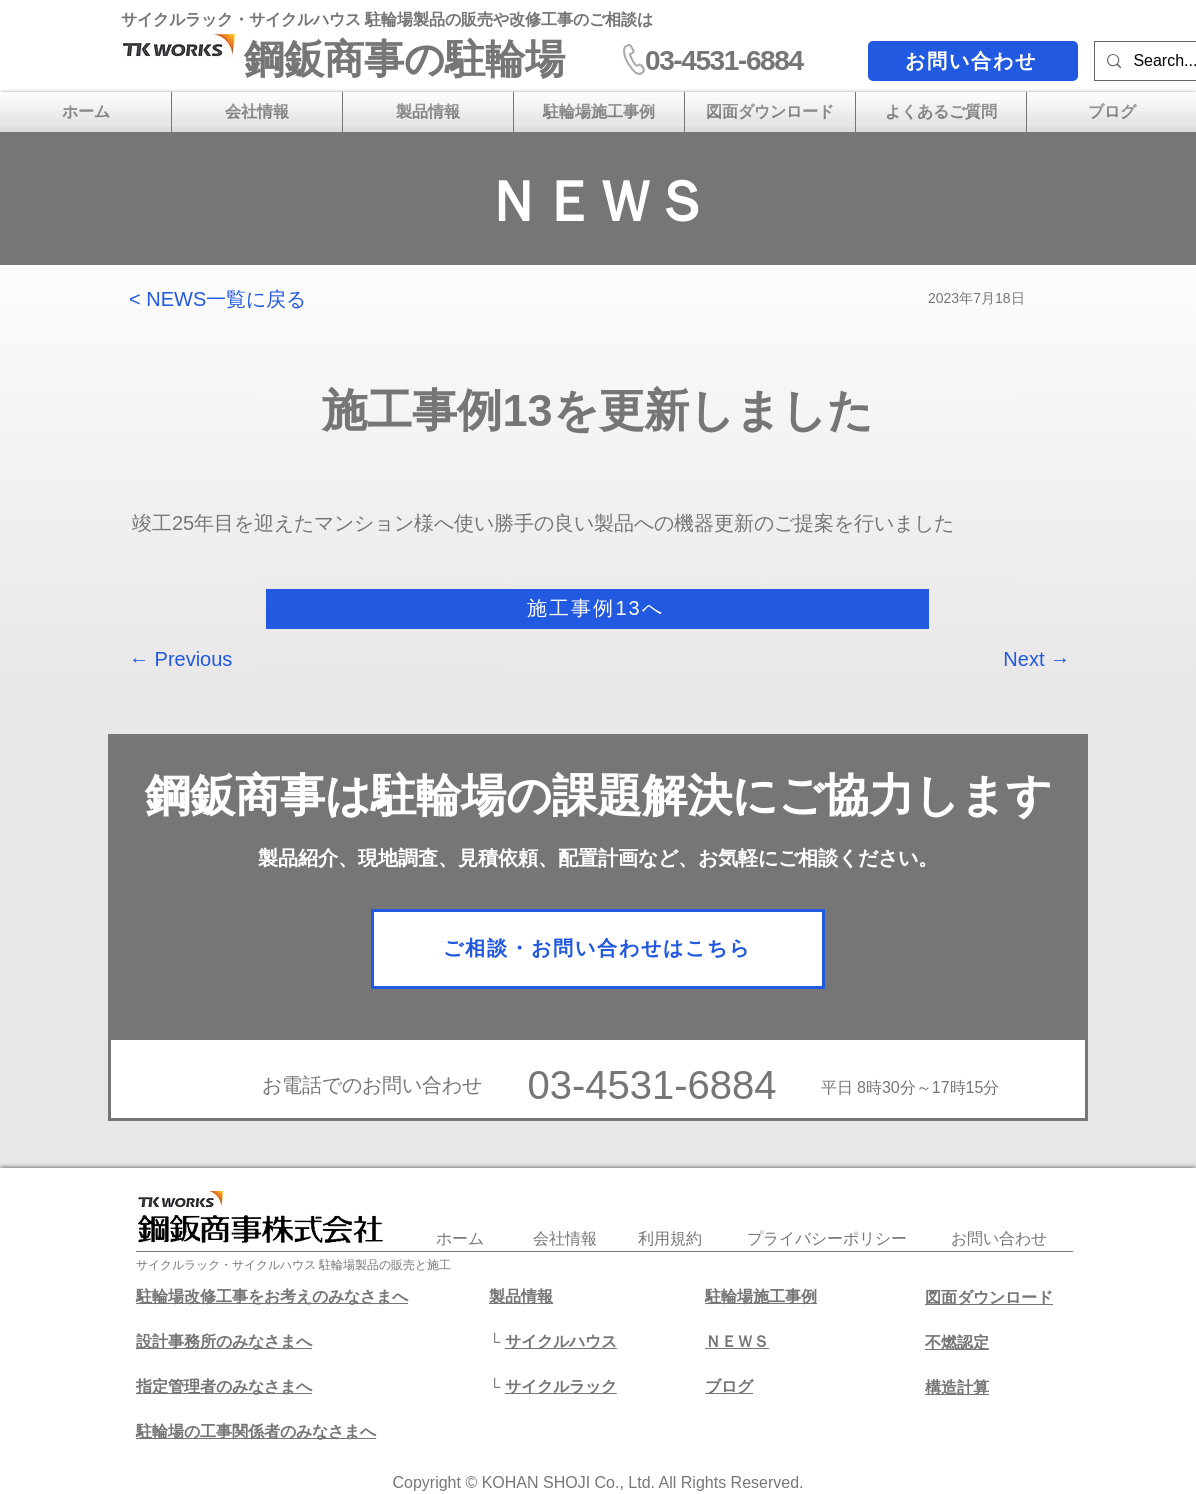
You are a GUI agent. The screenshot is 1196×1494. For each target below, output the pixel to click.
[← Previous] (195, 659)
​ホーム (460, 1238)
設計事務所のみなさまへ (224, 1341)
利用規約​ (670, 1238)
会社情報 (565, 1238)
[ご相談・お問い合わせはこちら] (598, 949)
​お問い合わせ (999, 1238)
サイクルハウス (561, 1341)
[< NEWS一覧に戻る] (228, 298)
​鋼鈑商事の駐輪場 (404, 59)
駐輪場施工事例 (761, 1296)
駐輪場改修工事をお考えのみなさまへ (272, 1296)
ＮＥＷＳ (737, 1341)
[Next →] (1020, 659)
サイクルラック (561, 1386)
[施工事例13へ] (597, 609)
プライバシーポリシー (827, 1238)
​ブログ (729, 1386)
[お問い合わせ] (973, 61)
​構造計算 (957, 1387)
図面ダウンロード (989, 1297)
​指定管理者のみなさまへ (224, 1386)
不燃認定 (957, 1342)
